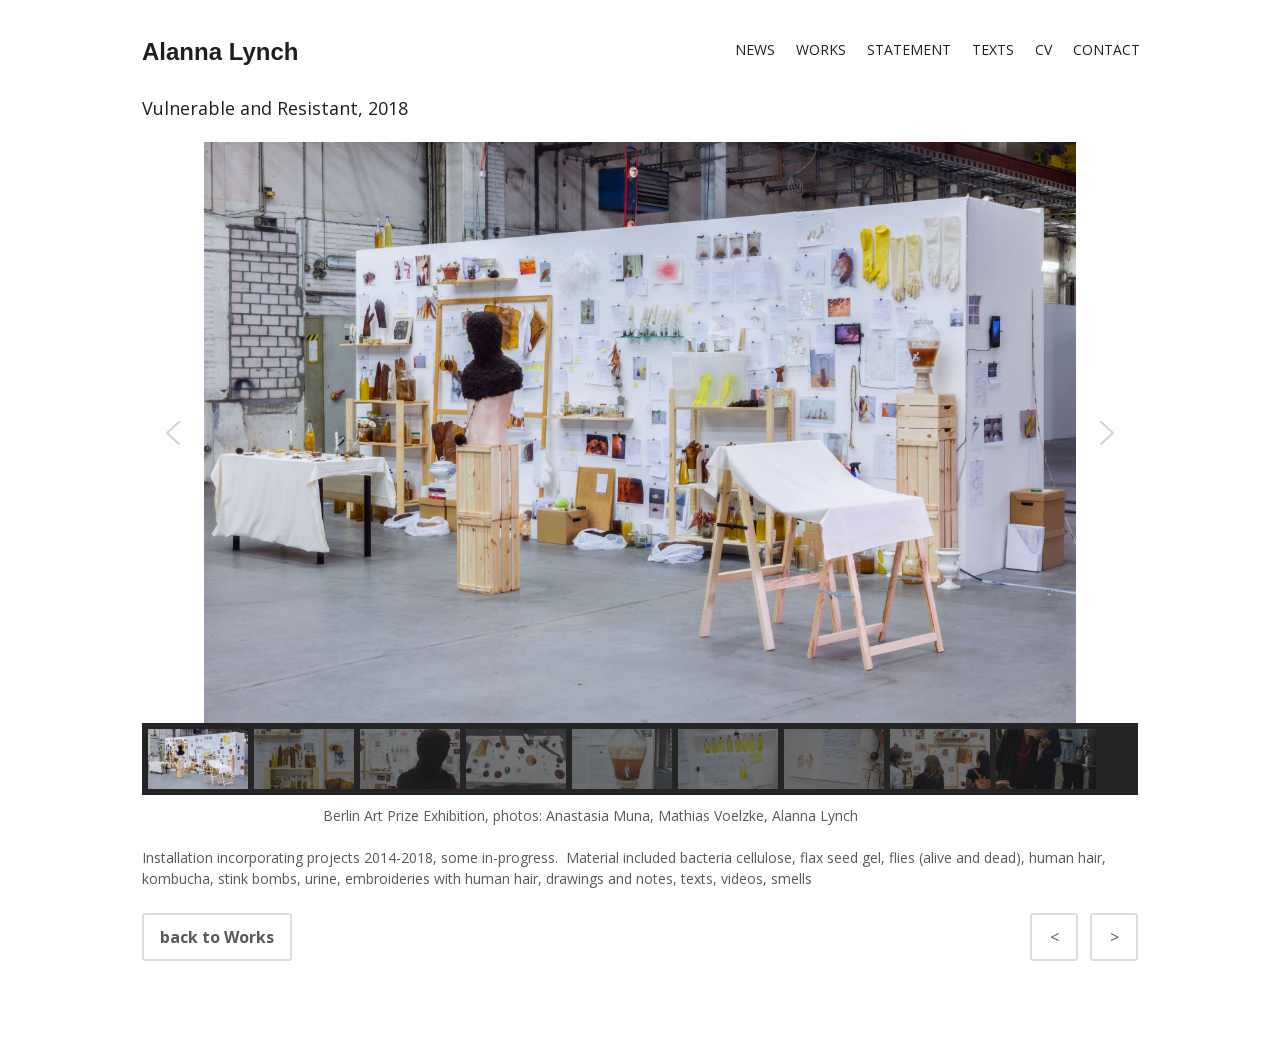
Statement (909, 49)
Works (821, 49)
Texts (993, 49)
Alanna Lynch (220, 51)
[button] (173, 433)
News (755, 49)
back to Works (1072, 937)
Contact (1106, 49)
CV (1043, 49)
